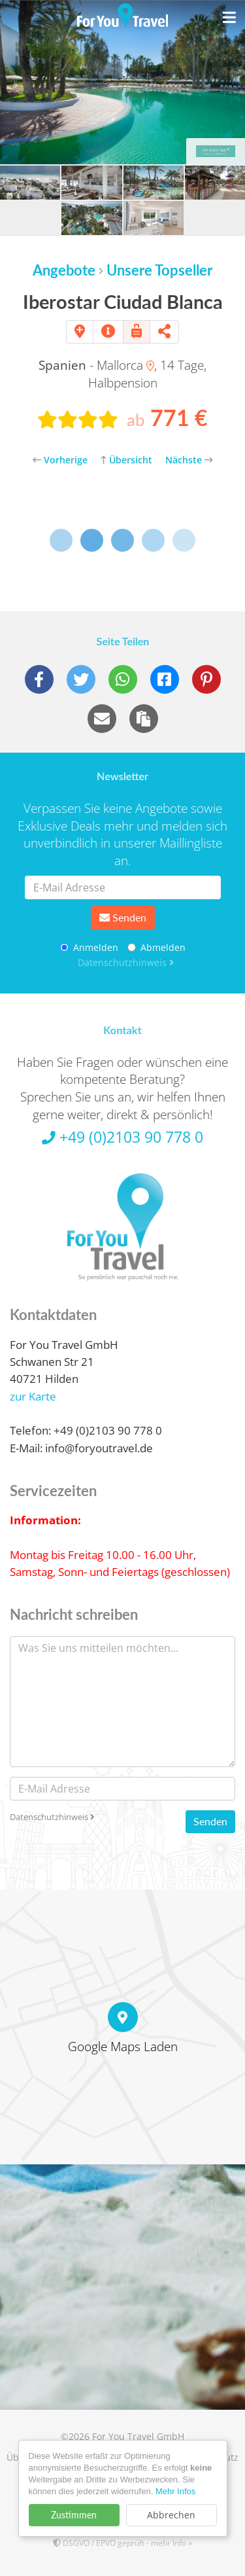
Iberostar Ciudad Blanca (123, 301)
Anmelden (89, 947)
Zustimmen (74, 2514)
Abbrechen (171, 2515)
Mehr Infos (175, 2491)
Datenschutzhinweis (126, 962)
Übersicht (126, 460)
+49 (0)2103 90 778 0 (122, 1136)
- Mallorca (96, 365)
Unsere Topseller (159, 270)
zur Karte (33, 1396)
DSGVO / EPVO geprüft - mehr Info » (122, 2543)
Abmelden (156, 947)
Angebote (64, 270)
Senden (122, 917)
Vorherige (60, 460)
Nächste (189, 460)
